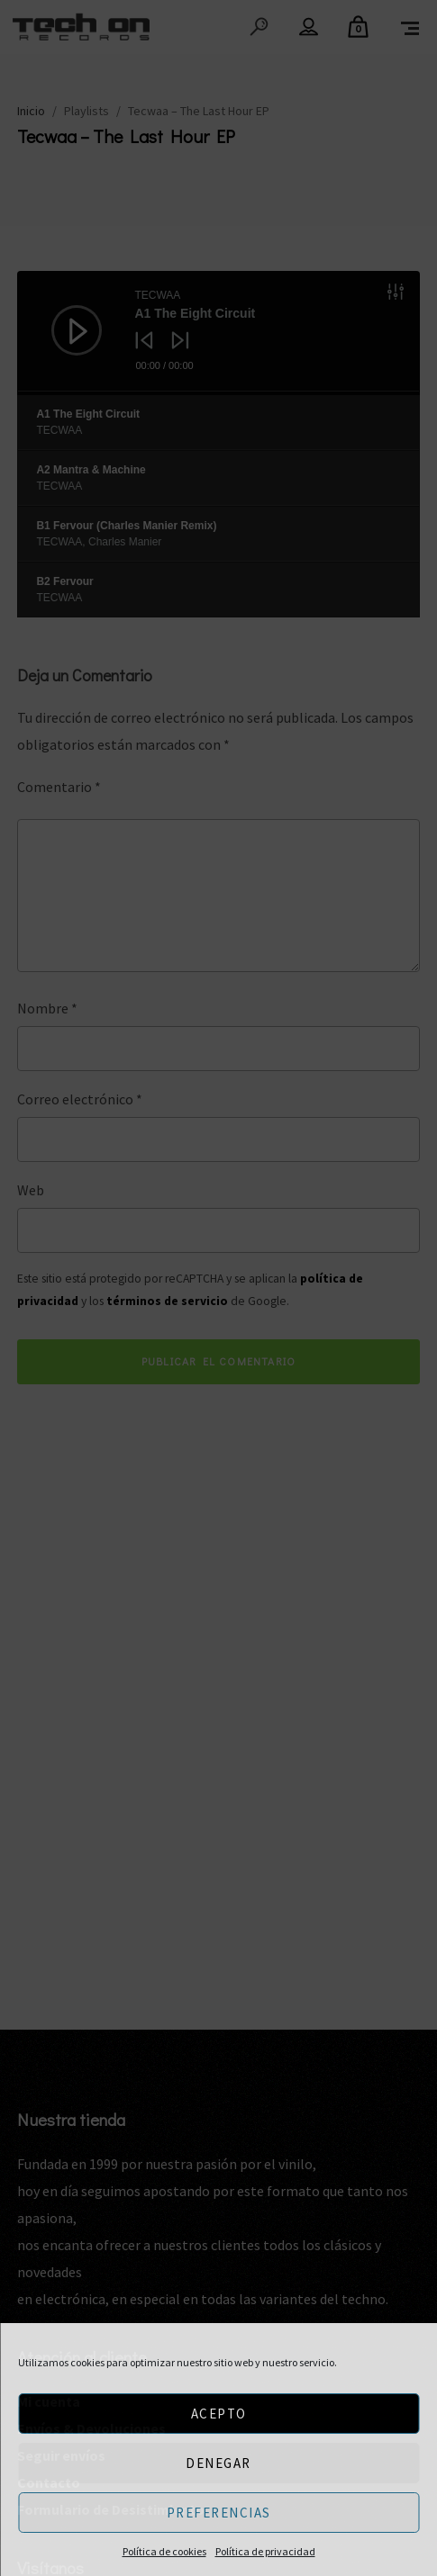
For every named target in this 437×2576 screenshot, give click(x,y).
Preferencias (219, 2512)
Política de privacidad (265, 2551)
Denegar (218, 2463)
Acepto (219, 2413)
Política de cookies (164, 2551)
